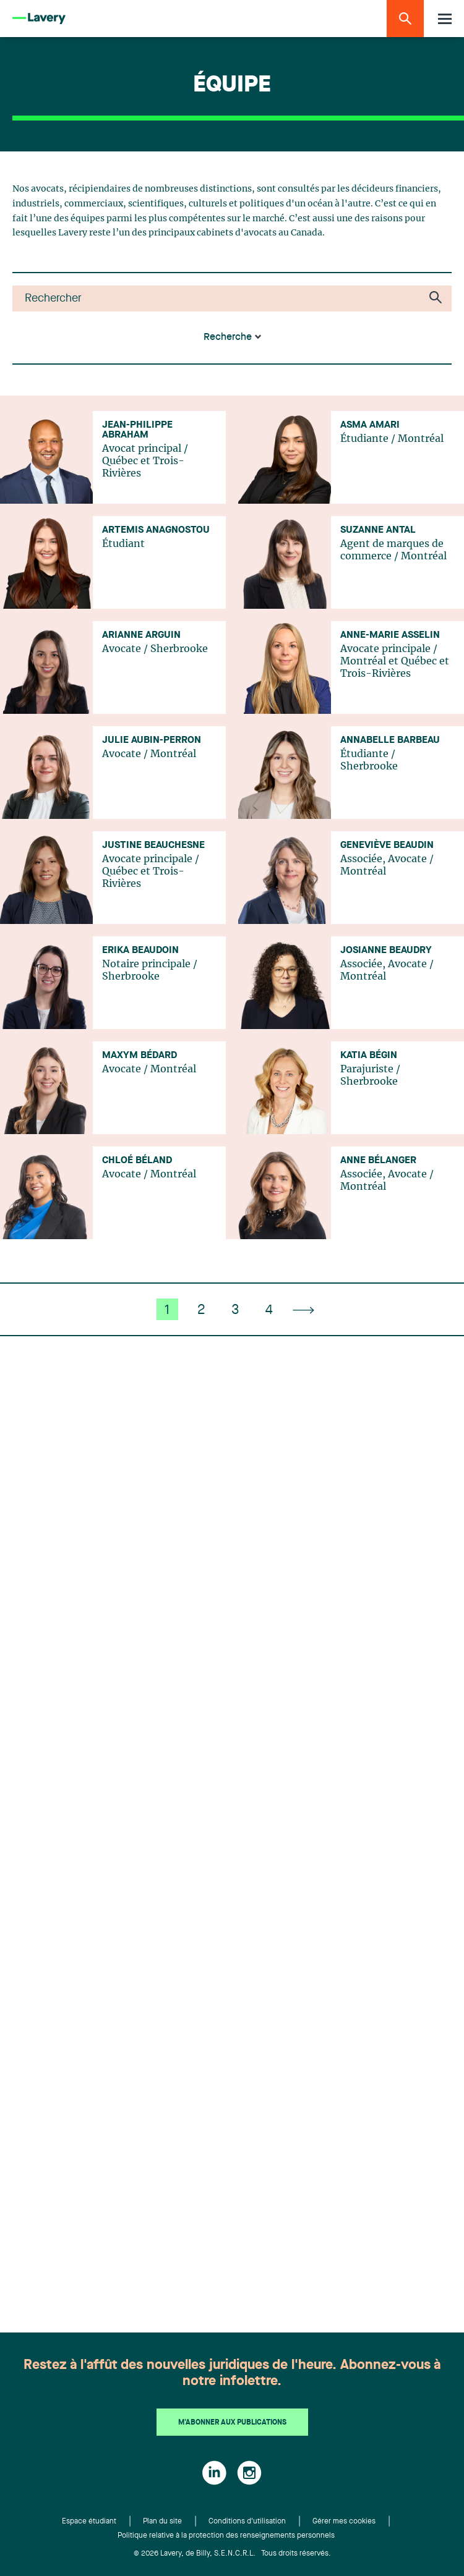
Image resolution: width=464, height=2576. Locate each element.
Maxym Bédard (139, 1056)
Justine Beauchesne (153, 845)
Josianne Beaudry (386, 950)
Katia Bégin (368, 1056)
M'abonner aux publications (232, 2422)
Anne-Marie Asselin (390, 635)
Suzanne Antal (378, 530)
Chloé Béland (137, 1161)
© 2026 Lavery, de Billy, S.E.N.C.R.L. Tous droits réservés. (232, 2553)
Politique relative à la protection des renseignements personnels (226, 2536)
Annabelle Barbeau (390, 740)
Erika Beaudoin (140, 950)
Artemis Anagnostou (156, 530)
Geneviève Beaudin (387, 845)
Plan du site (162, 2521)
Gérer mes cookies (344, 2521)
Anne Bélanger (378, 1161)
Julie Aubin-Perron (151, 740)
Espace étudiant (89, 2521)
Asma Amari (370, 425)
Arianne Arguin (141, 635)
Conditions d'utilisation (247, 2521)
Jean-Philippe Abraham (137, 430)
